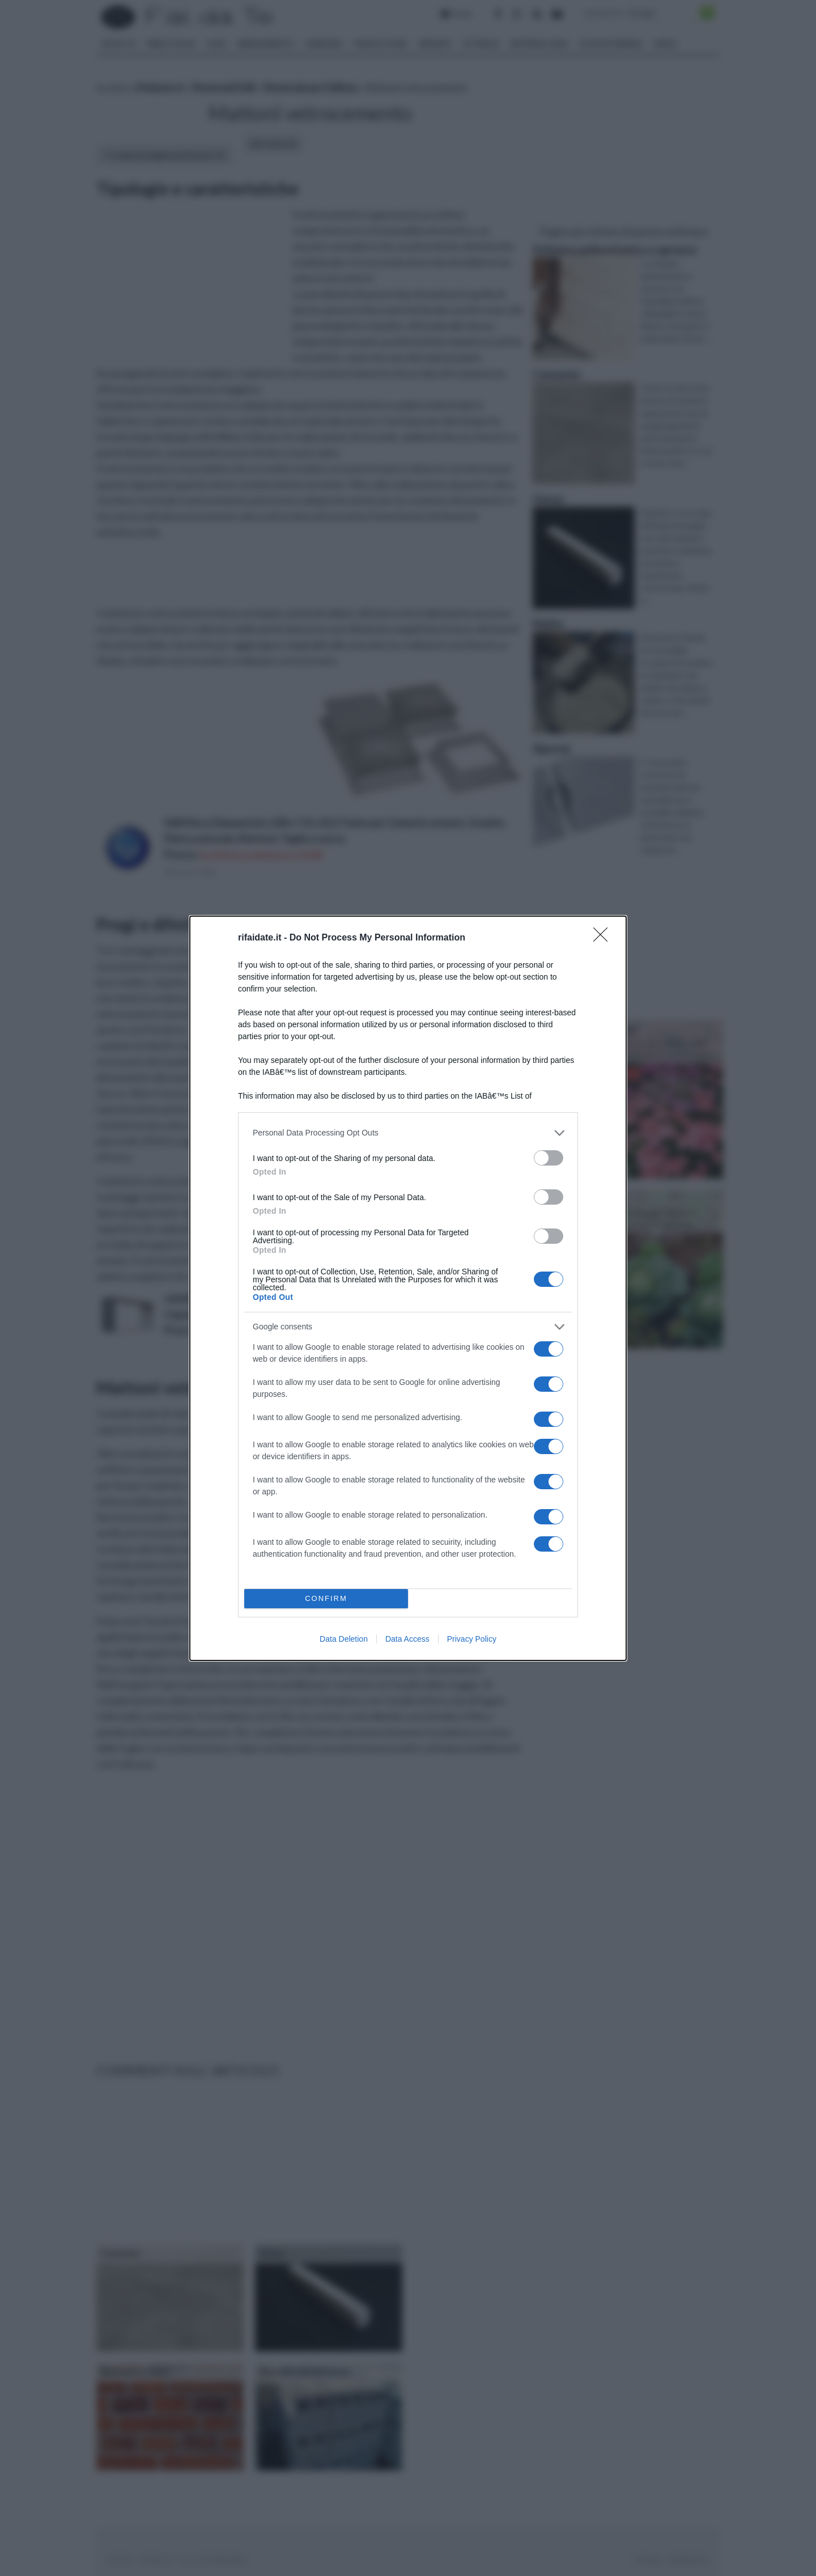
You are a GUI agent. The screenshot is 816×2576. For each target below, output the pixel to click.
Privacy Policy (471, 1638)
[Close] (604, 938)
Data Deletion (344, 1638)
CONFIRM (326, 1598)
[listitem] (408, 1133)
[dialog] (408, 1288)
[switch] (548, 1158)
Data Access (407, 1638)
